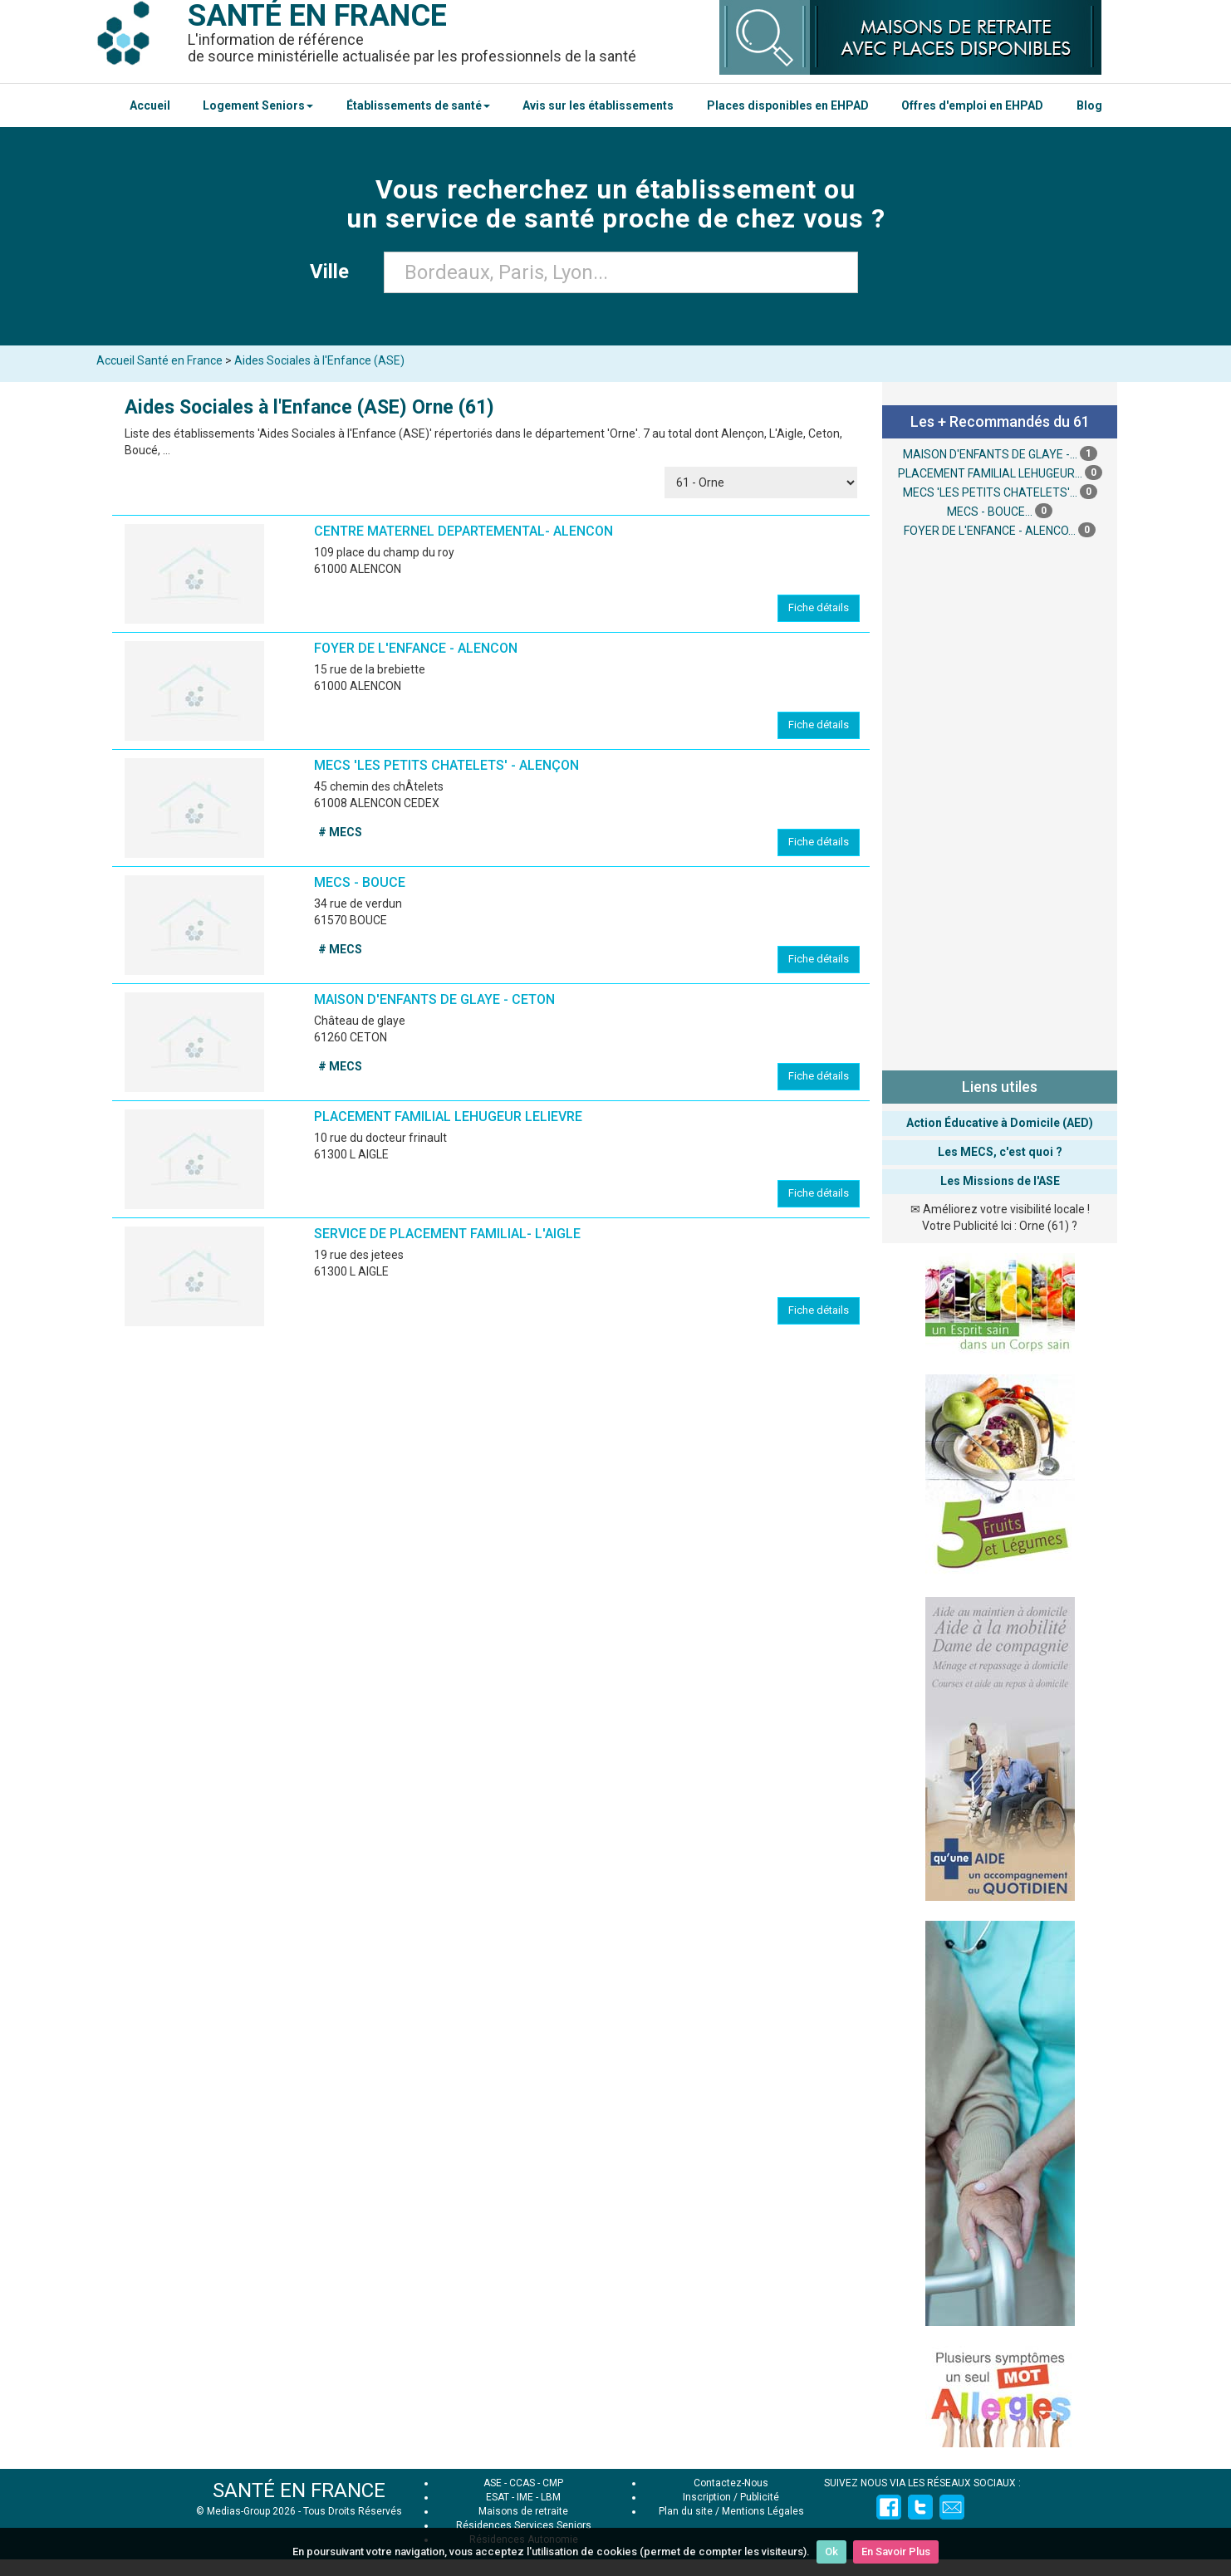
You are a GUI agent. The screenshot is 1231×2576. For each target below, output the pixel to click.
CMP (552, 2483)
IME (525, 2497)
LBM (551, 2497)
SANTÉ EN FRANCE (299, 2490)
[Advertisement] (999, 802)
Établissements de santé (418, 105)
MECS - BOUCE (359, 882)
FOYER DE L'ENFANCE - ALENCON (415, 648)
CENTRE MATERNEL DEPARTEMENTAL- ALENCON (463, 531)
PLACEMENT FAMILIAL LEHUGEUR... (990, 473)
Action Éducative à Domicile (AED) (999, 1122)
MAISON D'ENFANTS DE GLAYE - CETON (434, 999)
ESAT (497, 2497)
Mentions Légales (763, 2511)
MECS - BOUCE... (989, 511)
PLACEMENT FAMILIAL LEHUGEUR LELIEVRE (448, 1116)
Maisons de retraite (523, 2511)
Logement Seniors (258, 105)
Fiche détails (818, 607)
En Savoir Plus (895, 2551)
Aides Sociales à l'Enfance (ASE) (319, 360)
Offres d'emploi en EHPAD (972, 105)
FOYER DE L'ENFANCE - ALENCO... (990, 530)
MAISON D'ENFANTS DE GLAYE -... (990, 454)
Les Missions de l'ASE (1000, 1181)
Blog (1089, 105)
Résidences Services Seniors (523, 2525)
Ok (831, 2551)
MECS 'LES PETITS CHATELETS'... (990, 492)
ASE (492, 2483)
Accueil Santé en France (159, 360)
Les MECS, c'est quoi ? (1000, 1151)
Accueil (150, 105)
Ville (334, 271)
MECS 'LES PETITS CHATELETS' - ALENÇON (446, 765)
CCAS (522, 2483)
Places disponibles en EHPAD (788, 105)
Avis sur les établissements (598, 105)
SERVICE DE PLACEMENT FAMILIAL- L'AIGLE (447, 1233)
